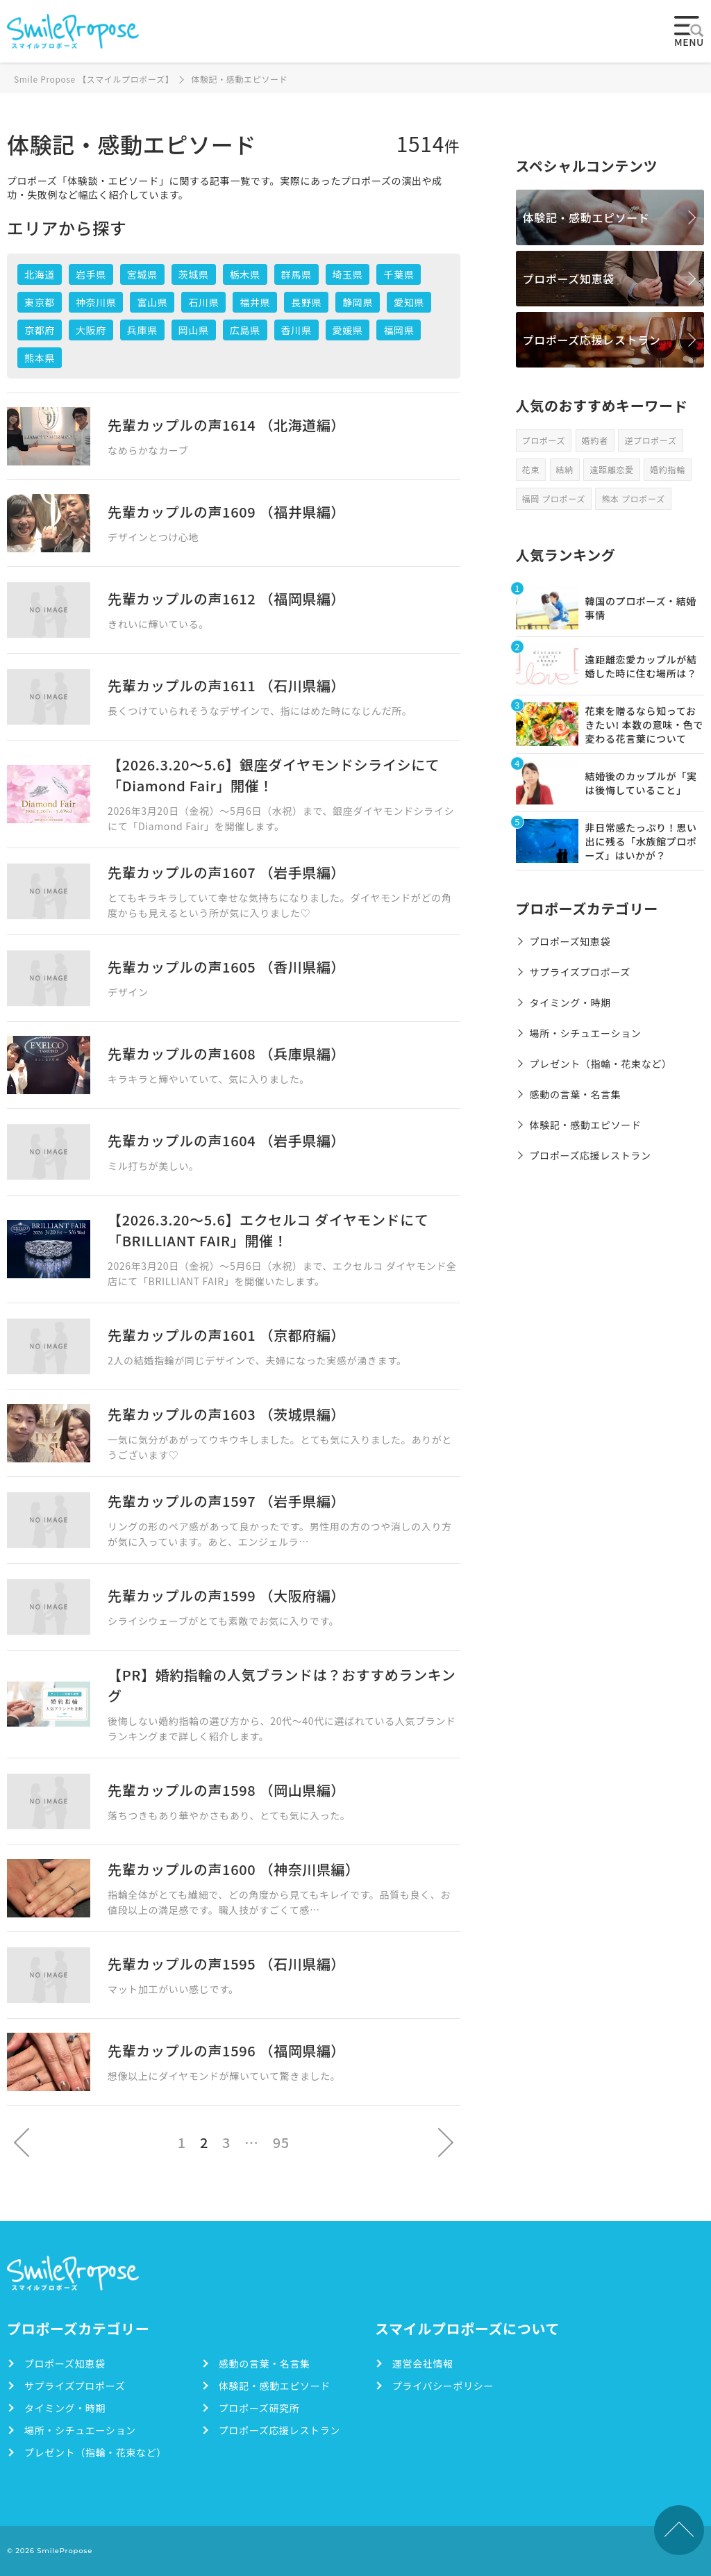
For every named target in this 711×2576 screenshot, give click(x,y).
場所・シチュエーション (586, 1033)
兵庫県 (142, 330)
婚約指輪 (667, 469)
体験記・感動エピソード (586, 217)
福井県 (255, 302)
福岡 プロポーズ (553, 498)
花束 (530, 469)
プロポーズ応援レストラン (592, 339)
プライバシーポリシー (443, 2386)
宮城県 (142, 274)
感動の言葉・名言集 (575, 1094)
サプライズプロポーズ (580, 972)
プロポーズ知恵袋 (568, 278)
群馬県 (296, 274)
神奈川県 (96, 302)
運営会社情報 (422, 2363)
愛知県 (409, 302)
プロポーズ (544, 440)
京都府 (39, 330)
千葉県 (398, 274)
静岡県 (357, 302)
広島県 (245, 330)
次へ (444, 2142)
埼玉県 (348, 274)
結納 (565, 469)
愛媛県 (348, 330)
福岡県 (398, 330)
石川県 (203, 302)
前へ (23, 2142)
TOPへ (679, 2530)
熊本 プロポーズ (632, 498)
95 (281, 2142)
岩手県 (91, 274)
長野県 (306, 302)
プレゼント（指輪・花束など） (601, 1064)
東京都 (39, 302)
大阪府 (91, 330)
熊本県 (39, 358)
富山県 (152, 302)
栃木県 (245, 274)
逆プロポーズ (650, 440)
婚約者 (595, 440)
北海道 (39, 274)
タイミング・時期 (570, 1002)
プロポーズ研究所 (259, 2408)
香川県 (296, 330)
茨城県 (193, 274)
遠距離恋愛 (611, 469)
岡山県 (193, 330)
